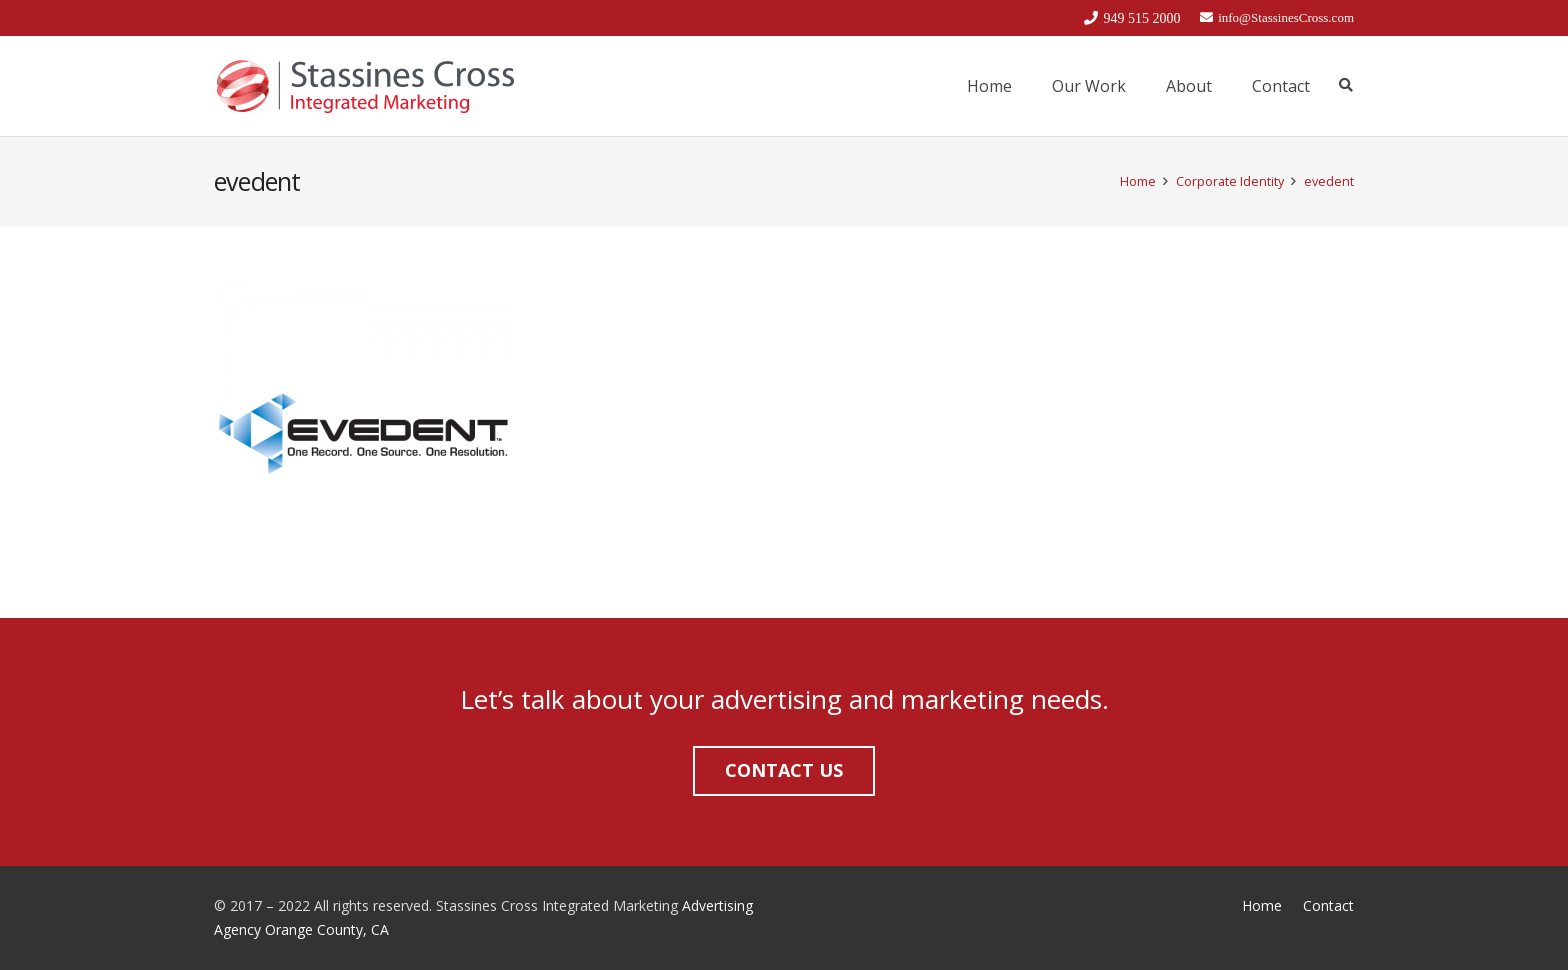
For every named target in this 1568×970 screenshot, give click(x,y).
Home (1262, 905)
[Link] (365, 86)
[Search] (1345, 85)
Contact (1328, 905)
